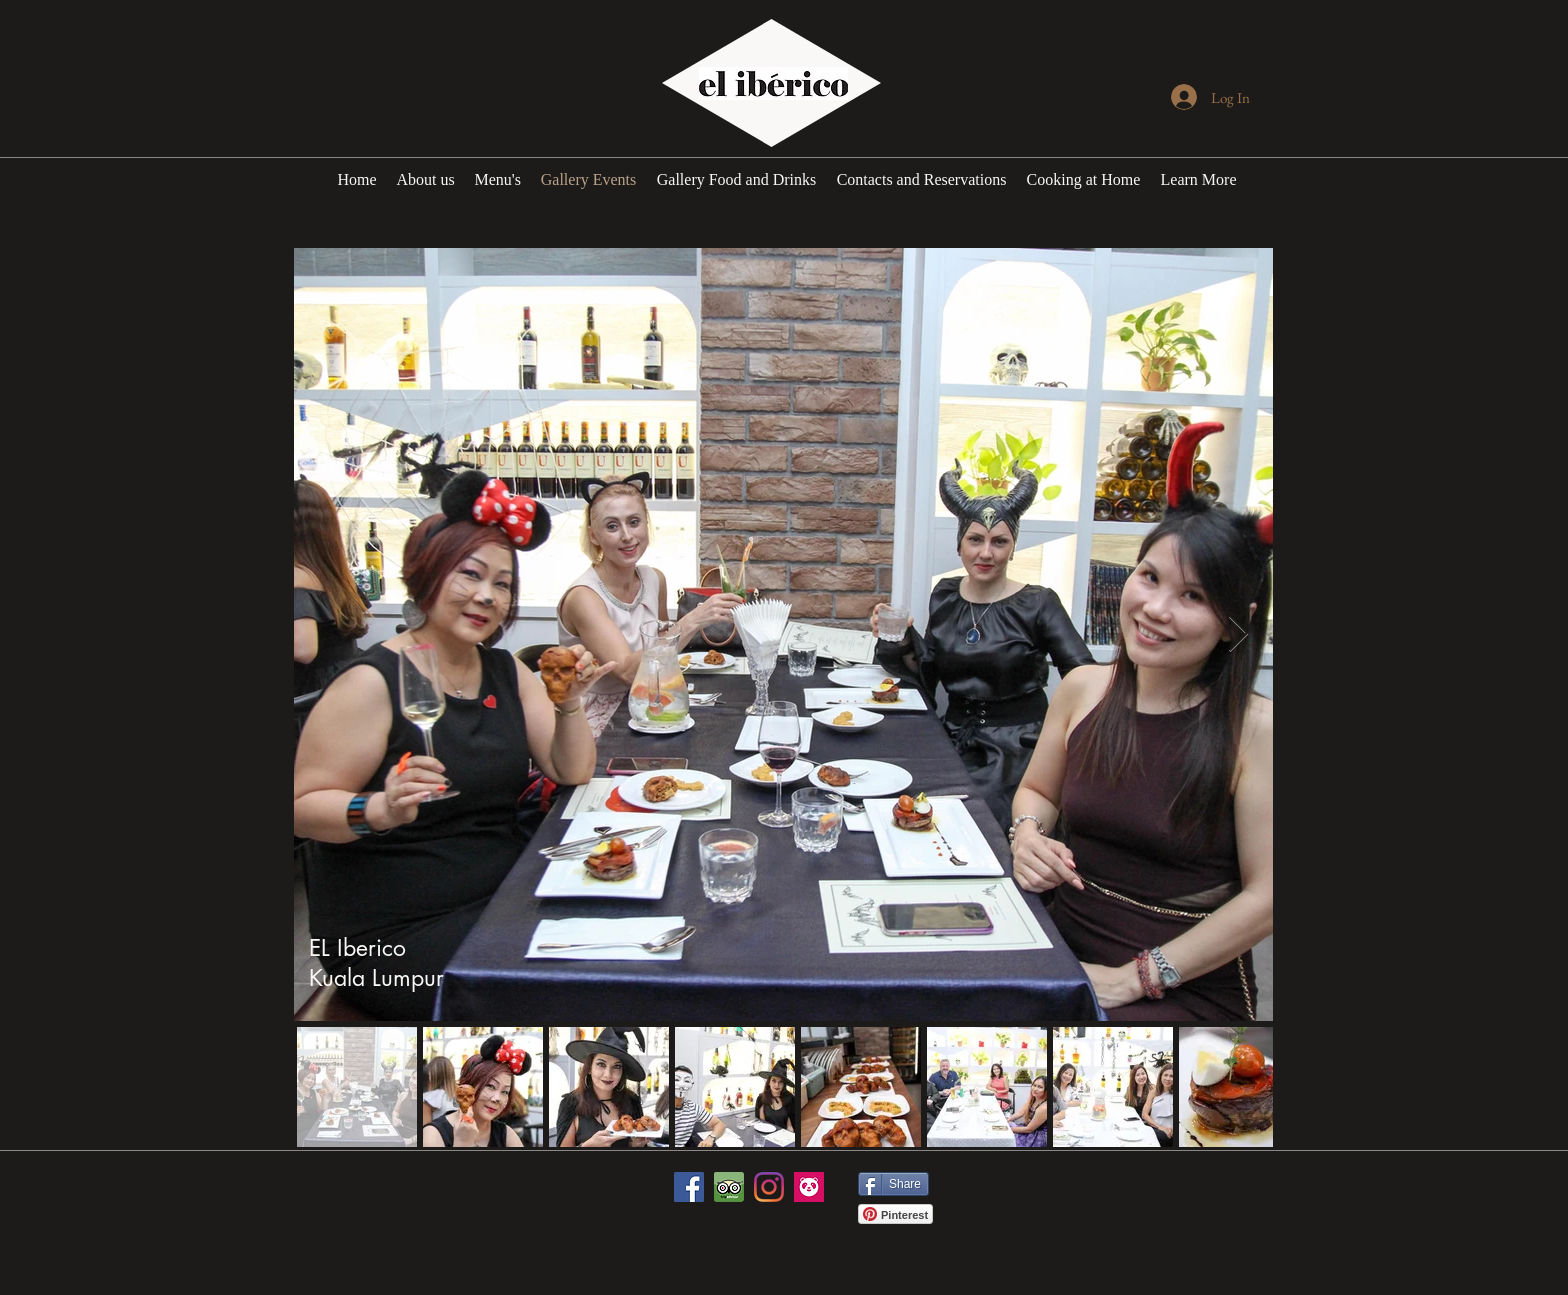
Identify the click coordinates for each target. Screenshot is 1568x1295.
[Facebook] (689, 1187)
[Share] (893, 1184)
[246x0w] (809, 1187)
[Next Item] (1238, 634)
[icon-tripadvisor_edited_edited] (729, 1187)
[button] (1199, 179)
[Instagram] (769, 1187)
